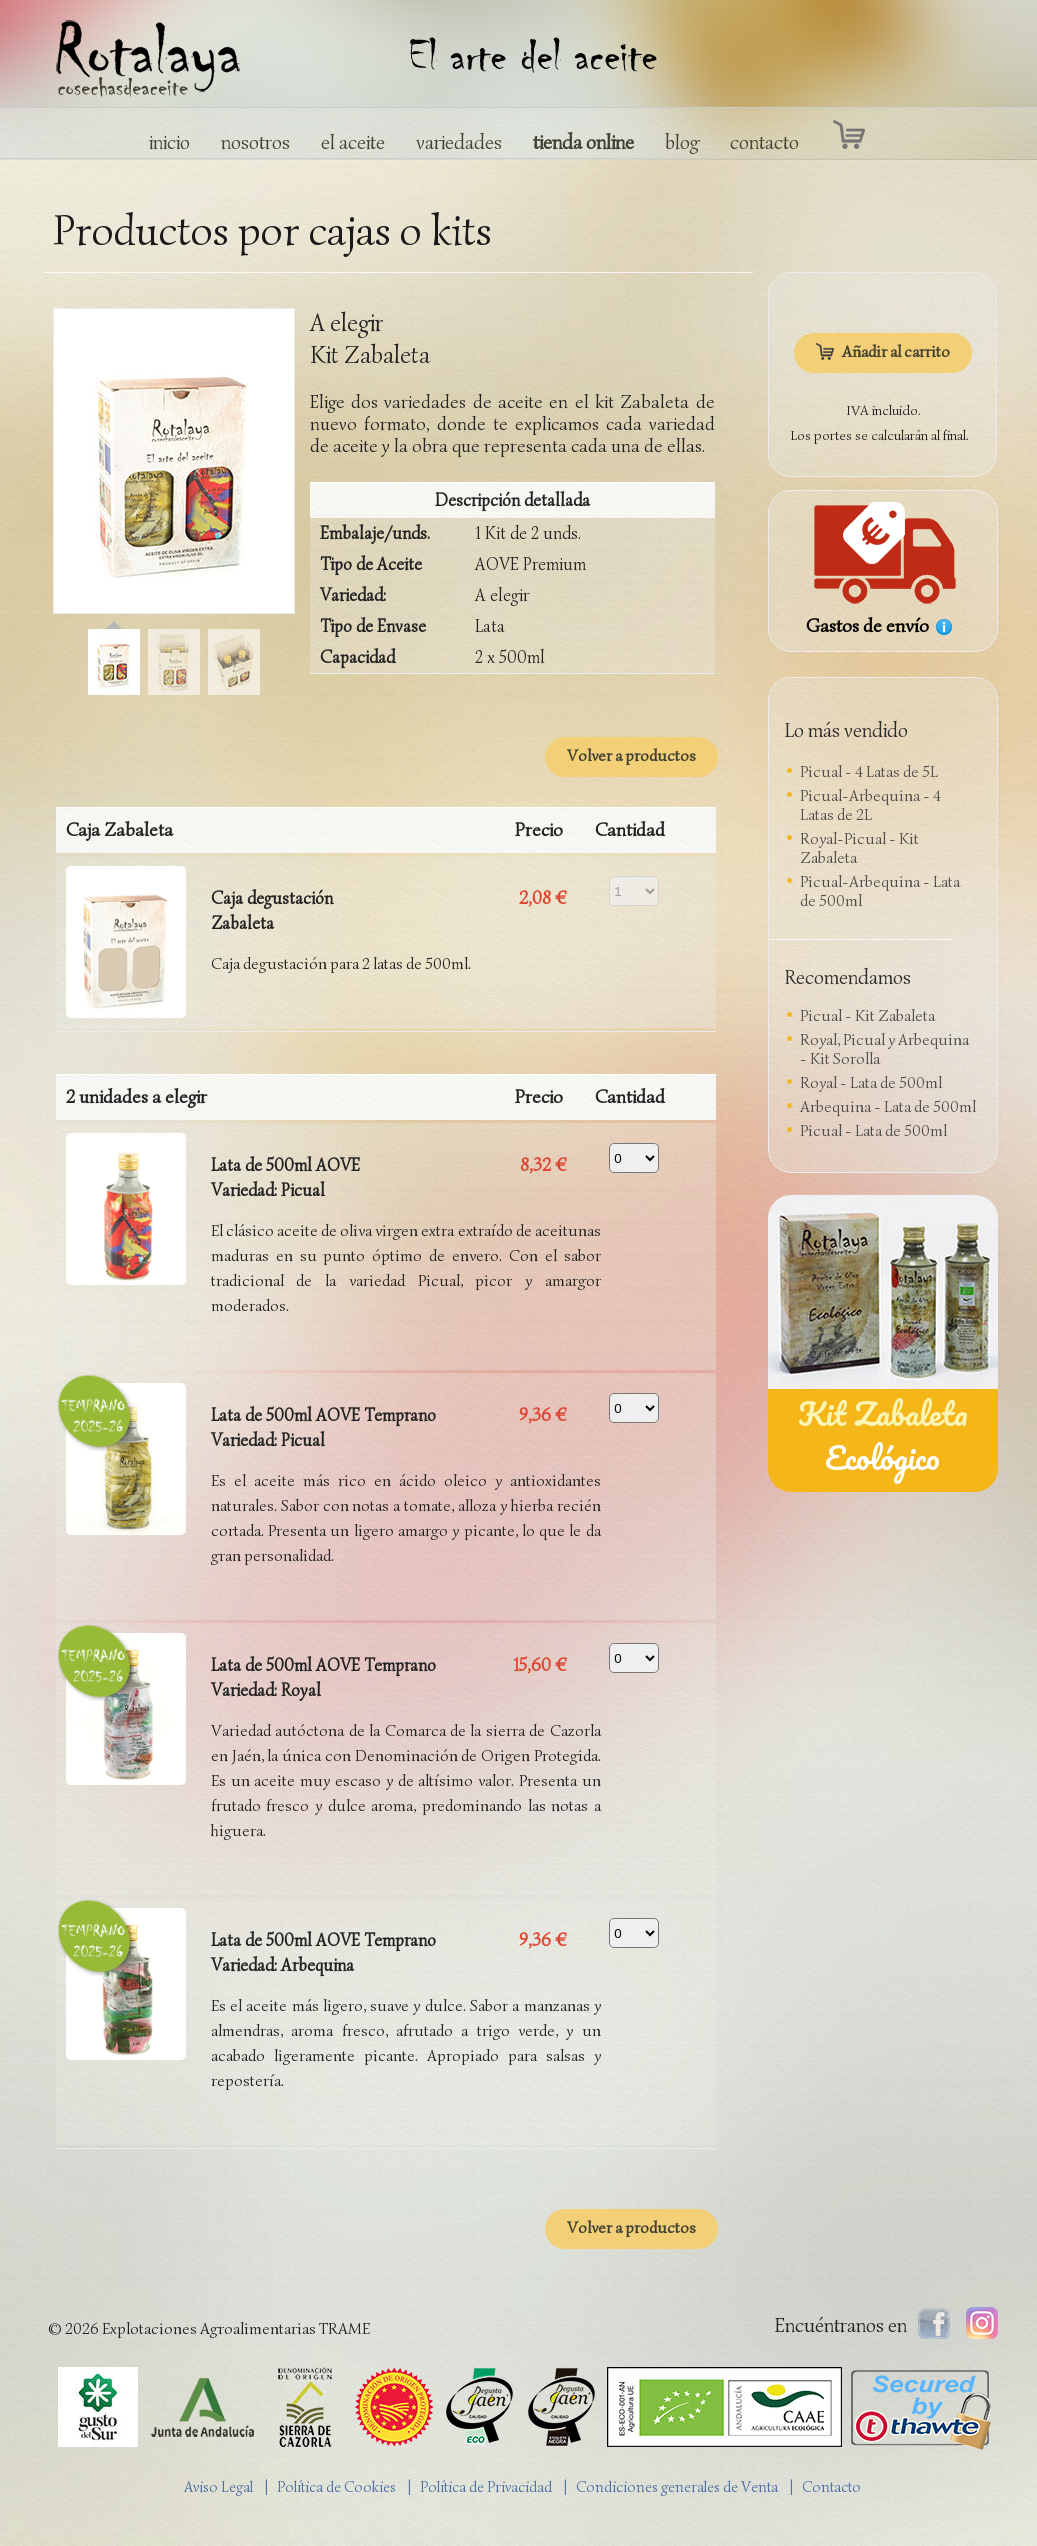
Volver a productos (631, 756)
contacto (764, 142)
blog (682, 142)
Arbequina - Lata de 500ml (888, 1107)
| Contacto (830, 2487)
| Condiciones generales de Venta (675, 2487)
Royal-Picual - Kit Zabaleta (859, 848)
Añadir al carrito (883, 352)
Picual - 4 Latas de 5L (869, 772)
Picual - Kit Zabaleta (867, 1016)
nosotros (255, 142)
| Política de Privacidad (484, 2487)
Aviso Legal (218, 2487)
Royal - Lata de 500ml (871, 1083)
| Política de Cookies (335, 2487)
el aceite (353, 142)
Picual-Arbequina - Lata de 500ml (880, 891)
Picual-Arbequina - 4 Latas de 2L (870, 805)
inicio (169, 142)
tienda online (583, 142)
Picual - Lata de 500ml (873, 1131)
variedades (459, 142)
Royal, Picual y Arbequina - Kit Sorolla (884, 1049)
